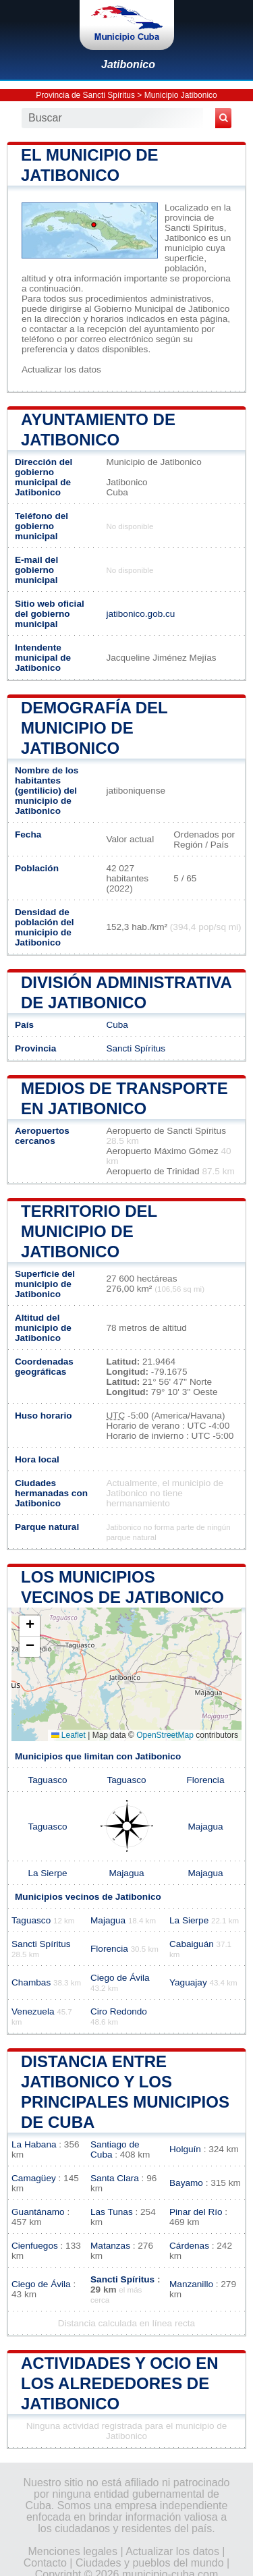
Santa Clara (114, 2178)
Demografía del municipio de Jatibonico (94, 727)
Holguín (185, 2149)
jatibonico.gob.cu (140, 614)
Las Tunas (111, 2212)
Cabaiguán (191, 1944)
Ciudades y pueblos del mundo (150, 2563)
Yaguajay (188, 1982)
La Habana (34, 2144)
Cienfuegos (34, 2246)
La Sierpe (47, 1873)
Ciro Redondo (118, 2011)
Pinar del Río (196, 2212)
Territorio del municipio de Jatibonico (89, 1231)
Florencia (206, 1780)
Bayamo (186, 2183)
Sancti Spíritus (135, 1048)
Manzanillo (191, 2284)
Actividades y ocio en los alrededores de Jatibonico (120, 2383)
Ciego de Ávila (120, 1978)
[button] (30, 1626)
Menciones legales (72, 2551)
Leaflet (68, 1735)
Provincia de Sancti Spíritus (85, 95)
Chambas (31, 1982)
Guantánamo (38, 2212)
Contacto (45, 2563)
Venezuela (33, 2011)
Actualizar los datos (61, 369)
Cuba (117, 1025)
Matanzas (110, 2246)
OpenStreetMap (165, 1735)
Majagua (205, 1826)
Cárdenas (189, 2246)
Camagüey (33, 2178)
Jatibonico (128, 64)
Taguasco (47, 1780)
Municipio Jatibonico (180, 95)
